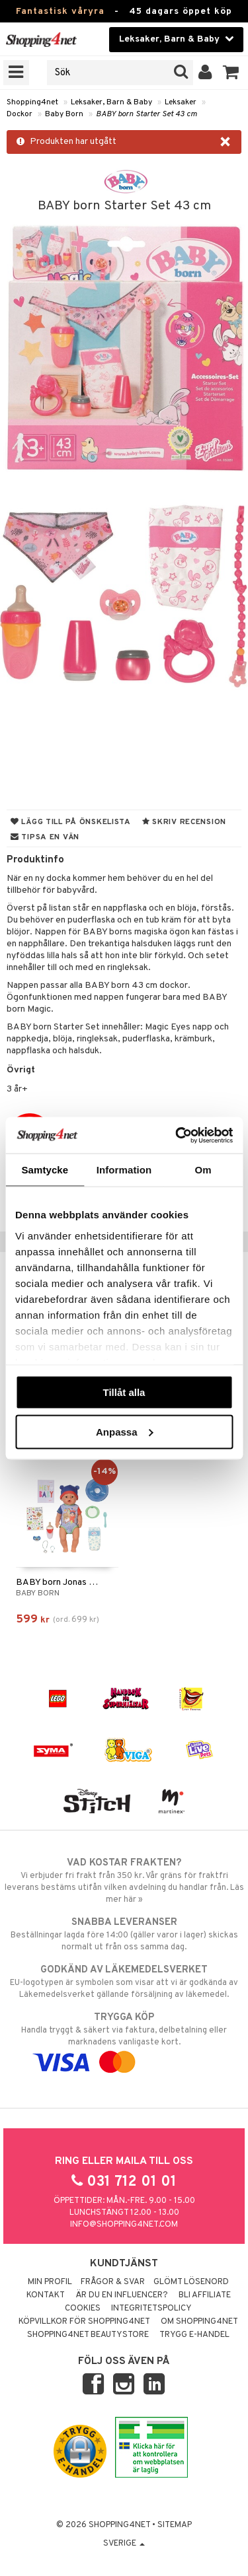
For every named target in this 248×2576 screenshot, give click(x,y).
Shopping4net (32, 102)
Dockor (19, 114)
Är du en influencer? (121, 2295)
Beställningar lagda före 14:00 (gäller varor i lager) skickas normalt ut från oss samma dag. (124, 1934)
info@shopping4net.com (124, 2224)
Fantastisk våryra (60, 11)
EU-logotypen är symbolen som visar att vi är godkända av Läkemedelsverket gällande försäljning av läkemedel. (124, 1981)
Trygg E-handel (194, 2335)
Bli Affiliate (205, 2295)
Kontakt (45, 2295)
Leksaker (180, 102)
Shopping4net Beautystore (88, 2335)
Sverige (124, 2543)
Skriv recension (184, 822)
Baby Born (64, 114)
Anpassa (124, 1431)
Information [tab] (124, 1169)
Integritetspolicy (151, 2308)
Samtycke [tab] (44, 1169)
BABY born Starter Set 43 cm (146, 114)
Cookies (83, 2308)
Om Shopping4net (199, 2321)
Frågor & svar (113, 2282)
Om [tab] (203, 1169)
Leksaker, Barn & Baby (111, 102)
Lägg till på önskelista (71, 822)
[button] (231, 72)
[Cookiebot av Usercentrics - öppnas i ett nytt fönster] (176, 1135)
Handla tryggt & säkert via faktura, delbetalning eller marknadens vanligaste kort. (124, 2040)
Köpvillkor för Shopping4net (84, 2321)
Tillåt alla (124, 1392)
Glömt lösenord (191, 2282)
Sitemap (174, 2525)
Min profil (50, 2282)
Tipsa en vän (45, 837)
